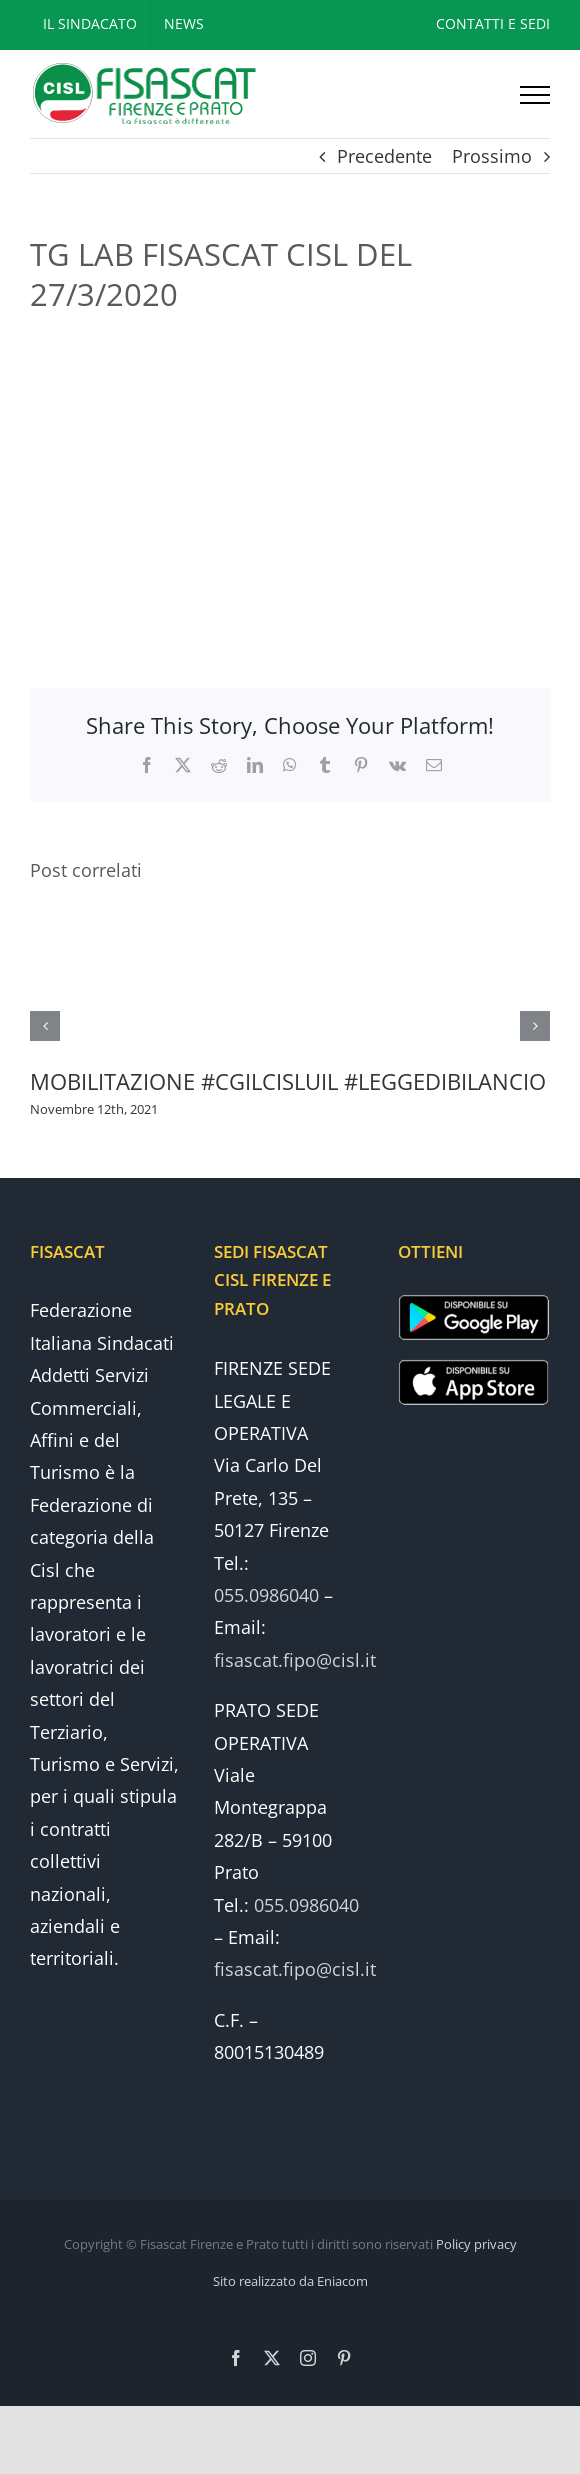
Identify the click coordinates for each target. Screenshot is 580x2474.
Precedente (384, 156)
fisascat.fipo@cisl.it (295, 1660)
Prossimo (492, 156)
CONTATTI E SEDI (493, 23)
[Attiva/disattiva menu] (535, 95)
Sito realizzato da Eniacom (290, 2281)
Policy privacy (476, 2244)
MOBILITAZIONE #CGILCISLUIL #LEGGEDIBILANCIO (288, 1081)
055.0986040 (266, 1595)
